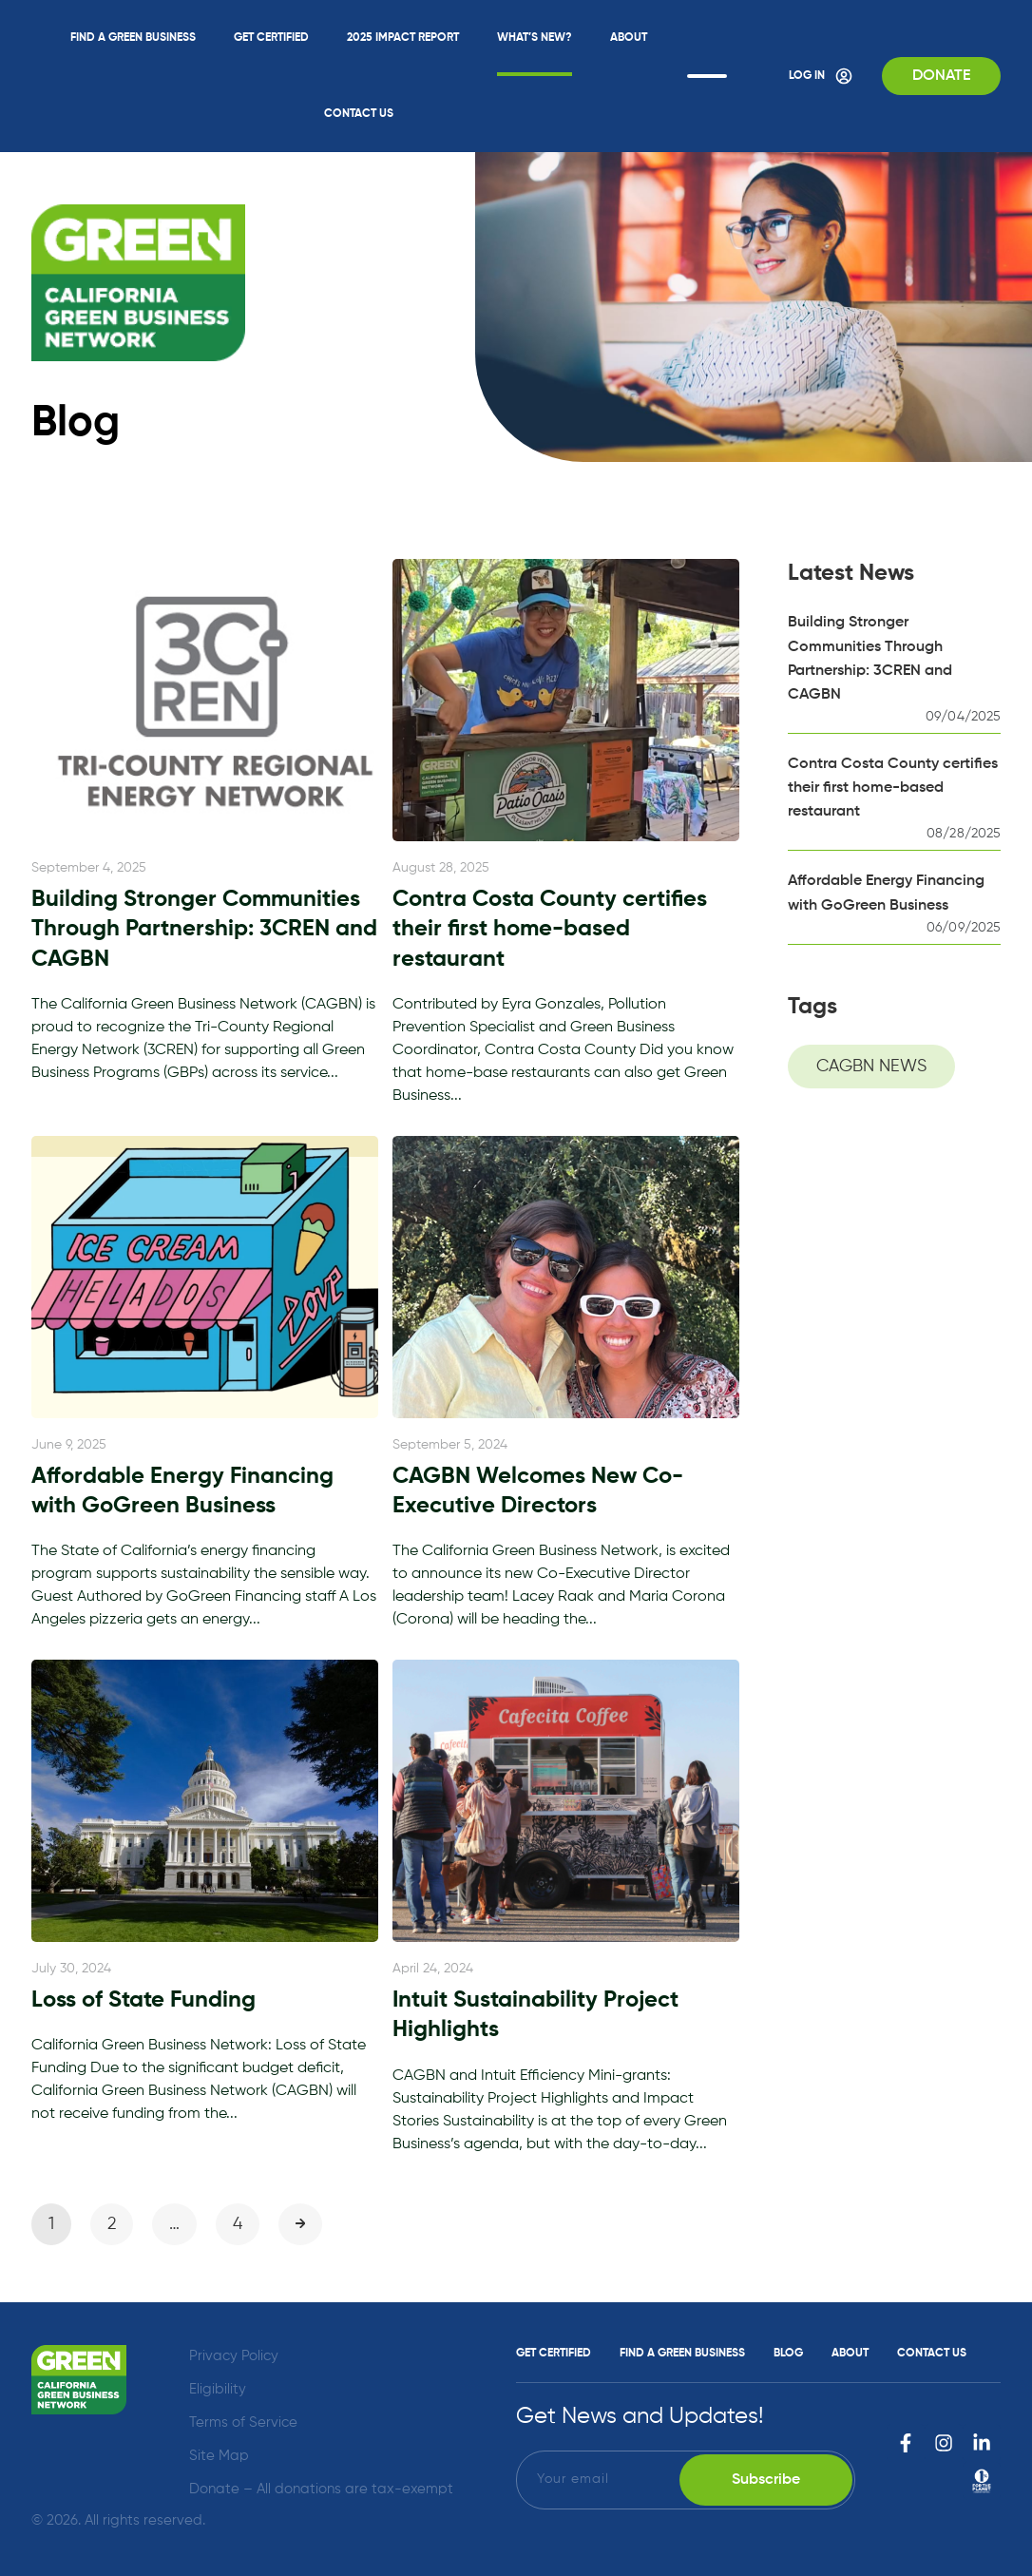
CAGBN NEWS (871, 1066)
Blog (788, 2353)
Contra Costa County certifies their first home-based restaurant (893, 788)
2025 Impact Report (403, 38)
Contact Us (358, 114)
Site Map (219, 2456)
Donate (941, 76)
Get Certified (271, 38)
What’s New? (534, 38)
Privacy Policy (233, 2356)
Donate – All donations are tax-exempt (321, 2489)
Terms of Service (243, 2422)
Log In (821, 76)
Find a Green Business (133, 38)
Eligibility (217, 2389)
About (628, 38)
